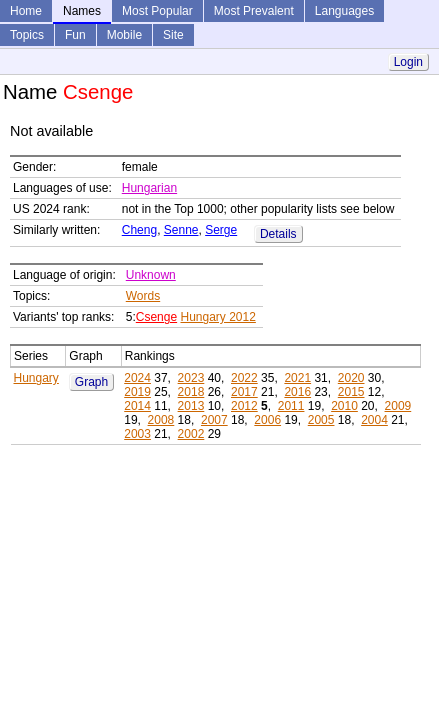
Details (278, 234)
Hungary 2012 (217, 317)
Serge (221, 230)
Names (82, 11)
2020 (351, 378)
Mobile (124, 35)
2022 (244, 378)
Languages (344, 11)
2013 (191, 406)
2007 (214, 420)
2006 (267, 420)
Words (143, 296)
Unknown (151, 275)
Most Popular (157, 11)
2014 (137, 406)
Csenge (156, 317)
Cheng (139, 230)
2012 (244, 406)
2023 (191, 378)
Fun (75, 35)
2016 (297, 392)
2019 (137, 392)
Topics (27, 35)
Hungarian (149, 188)
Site (173, 35)
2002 (191, 434)
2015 (351, 392)
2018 (191, 392)
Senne (181, 230)
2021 (297, 378)
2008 (161, 420)
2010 (344, 406)
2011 (291, 406)
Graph (91, 382)
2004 (374, 420)
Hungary (36, 378)
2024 (137, 378)
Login (408, 62)
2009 (398, 406)
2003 (137, 434)
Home (26, 11)
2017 (244, 392)
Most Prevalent (254, 11)
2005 (321, 420)
